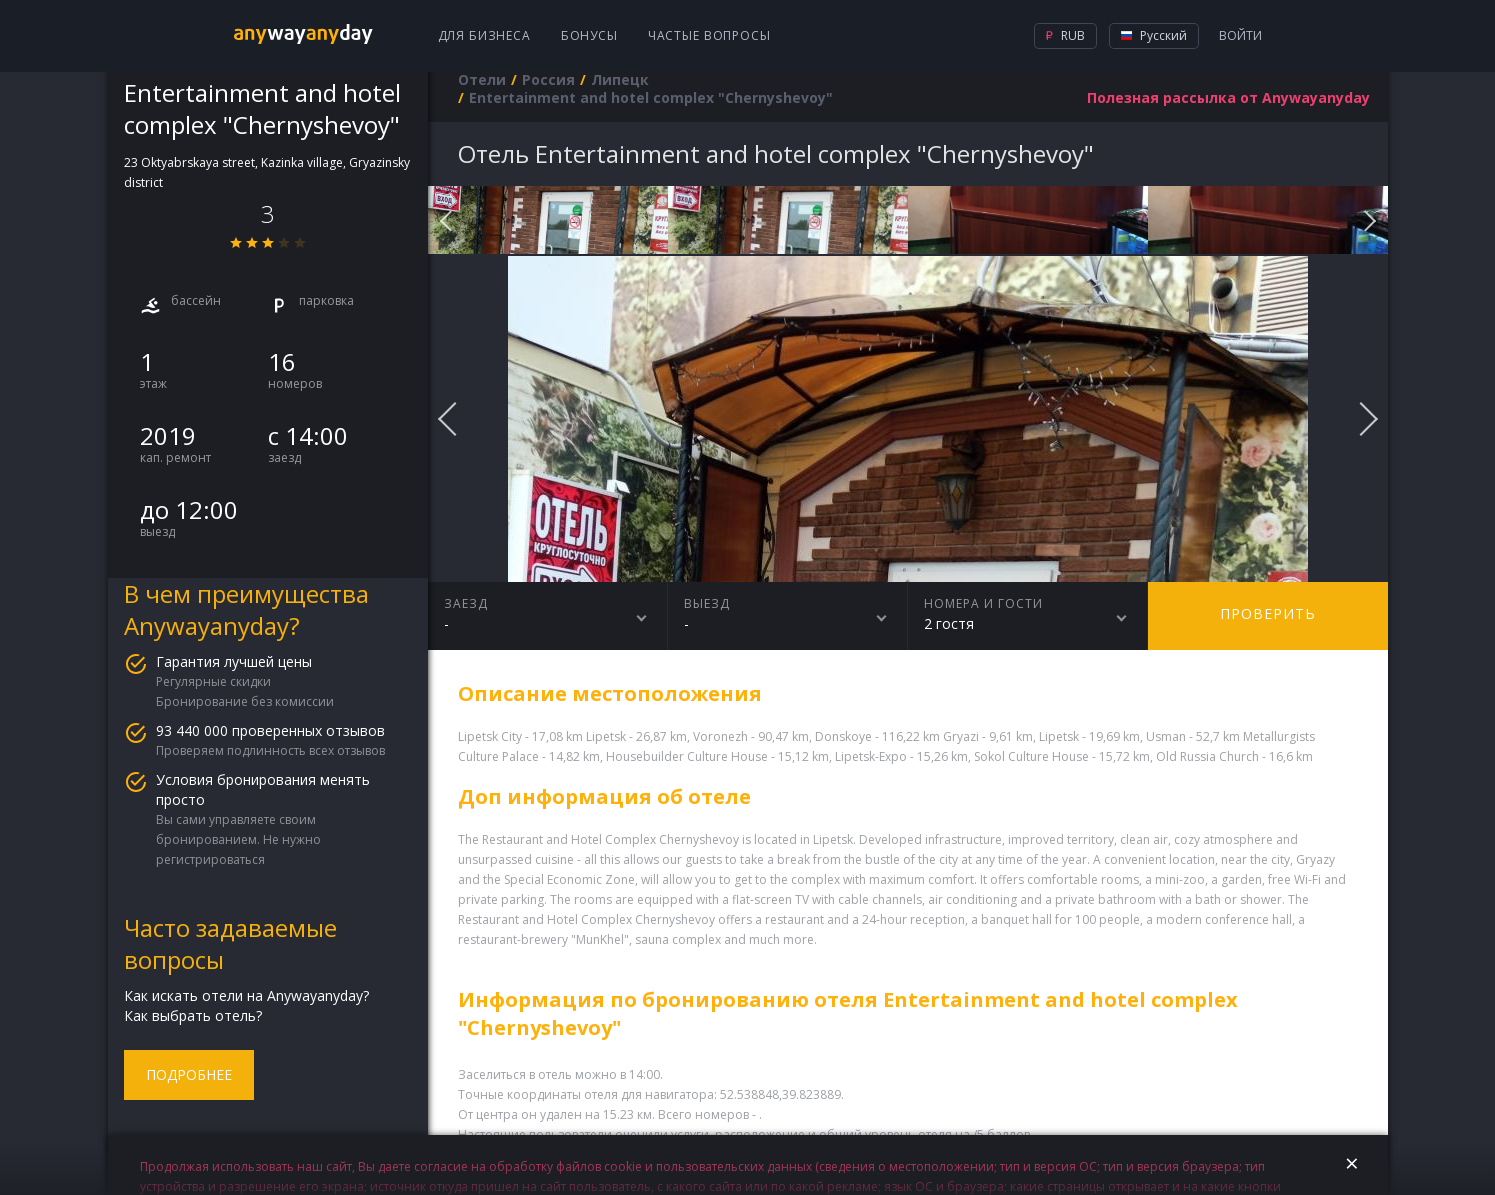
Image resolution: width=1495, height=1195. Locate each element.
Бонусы (589, 35)
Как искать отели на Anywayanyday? (246, 995)
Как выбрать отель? (193, 1015)
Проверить (1268, 613)
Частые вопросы (709, 35)
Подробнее (189, 1074)
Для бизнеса (484, 35)
